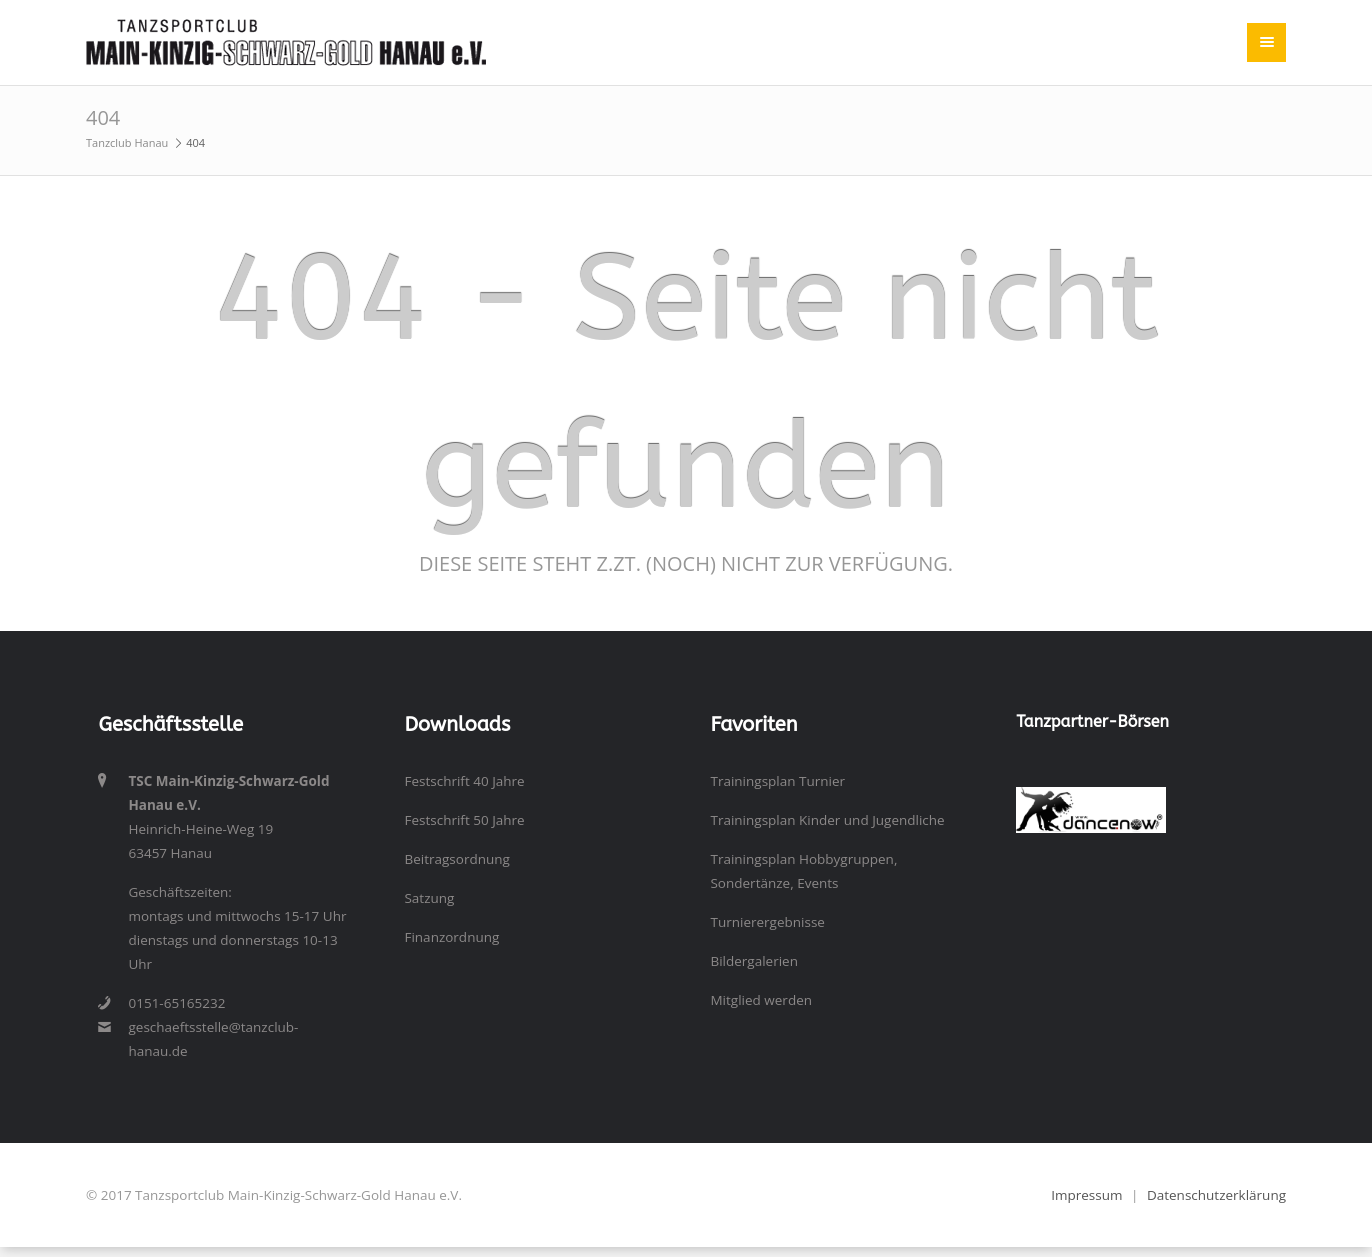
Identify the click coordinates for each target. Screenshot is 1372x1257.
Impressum (1086, 1195)
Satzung (429, 898)
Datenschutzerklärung (1216, 1195)
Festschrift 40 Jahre (464, 781)
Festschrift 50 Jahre (464, 820)
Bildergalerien (754, 961)
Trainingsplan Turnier (777, 781)
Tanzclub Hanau (127, 142)
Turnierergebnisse (767, 922)
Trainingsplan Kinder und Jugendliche (827, 820)
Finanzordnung (451, 937)
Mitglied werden (761, 1000)
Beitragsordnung (456, 859)
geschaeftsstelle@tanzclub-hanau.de (213, 1039)
